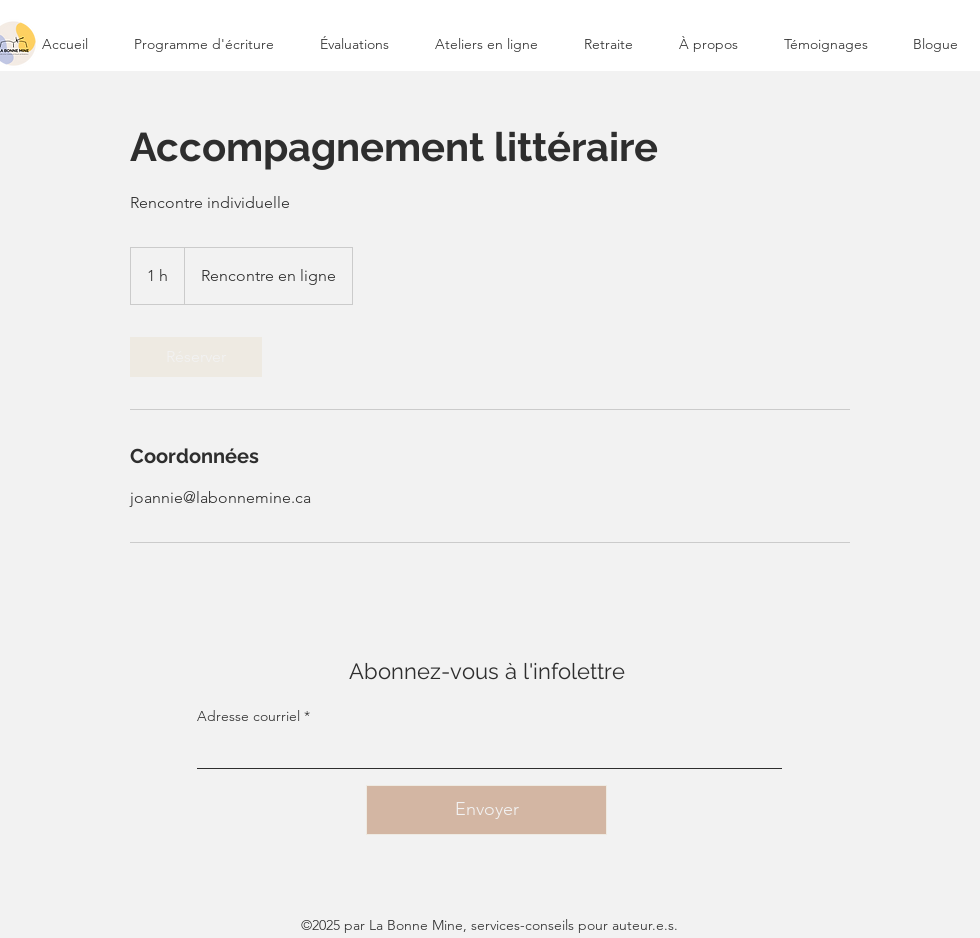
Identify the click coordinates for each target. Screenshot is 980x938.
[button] (486, 44)
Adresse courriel (248, 716)
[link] (196, 357)
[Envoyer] (486, 810)
